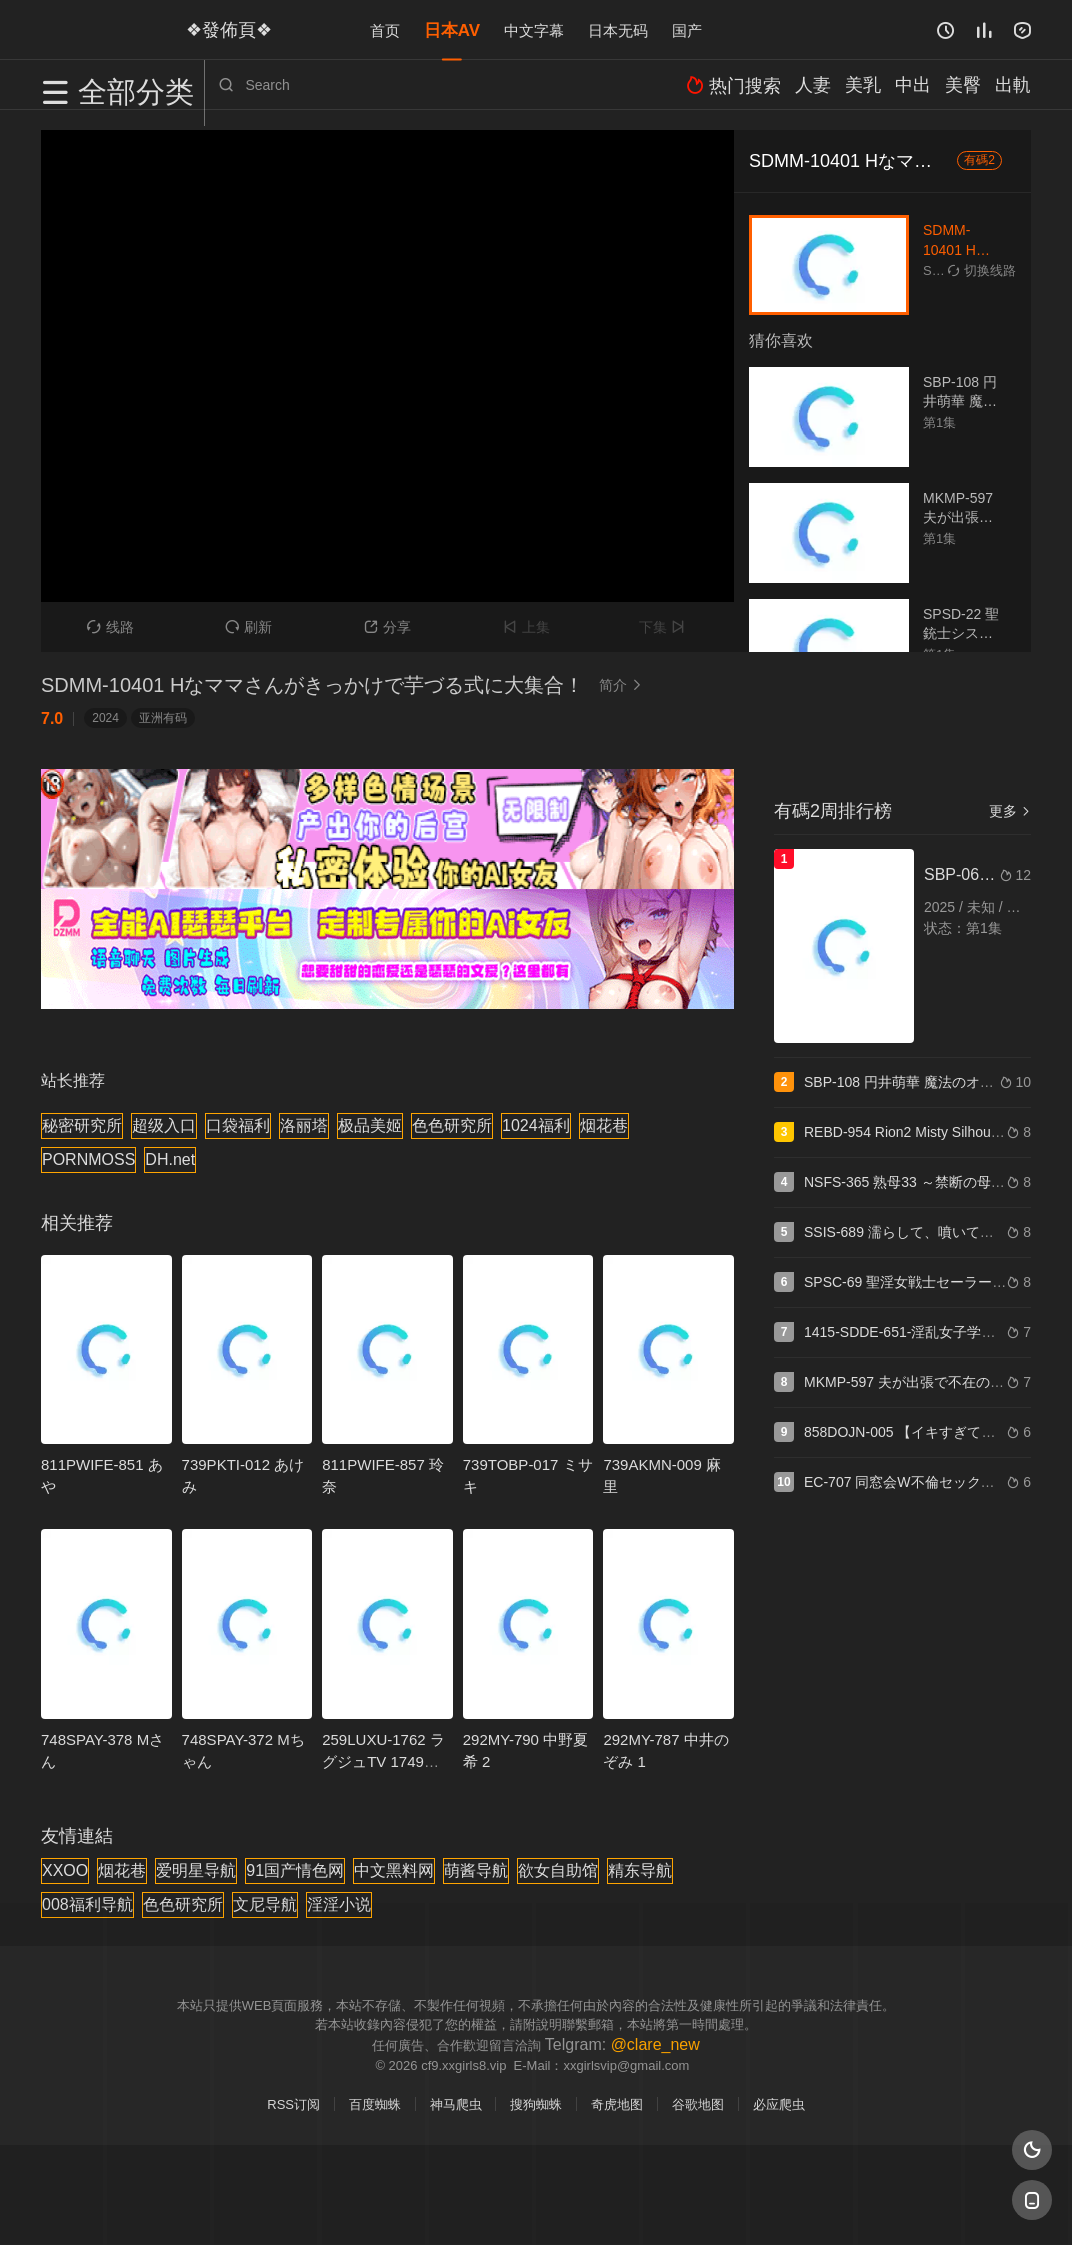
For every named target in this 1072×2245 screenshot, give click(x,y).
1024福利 (536, 1125)
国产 (687, 29)
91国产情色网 (295, 1870)
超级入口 (164, 1125)
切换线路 (982, 270)
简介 (623, 685)
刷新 (248, 627)
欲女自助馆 (558, 1870)
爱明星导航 (196, 1870)
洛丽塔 (304, 1125)
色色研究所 (452, 1125)
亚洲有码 (163, 718)
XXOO (65, 1870)
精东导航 (640, 1870)
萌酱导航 (476, 1870)
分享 (387, 627)
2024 (105, 718)
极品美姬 (370, 1125)
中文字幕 (534, 29)
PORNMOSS (88, 1159)
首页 (385, 29)
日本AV (452, 29)
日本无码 (618, 29)
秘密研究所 (82, 1125)
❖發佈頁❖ (220, 29)
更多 (1010, 811)
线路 (110, 627)
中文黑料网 (394, 1870)
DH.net (170, 1159)
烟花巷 (604, 1125)
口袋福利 (238, 1125)
